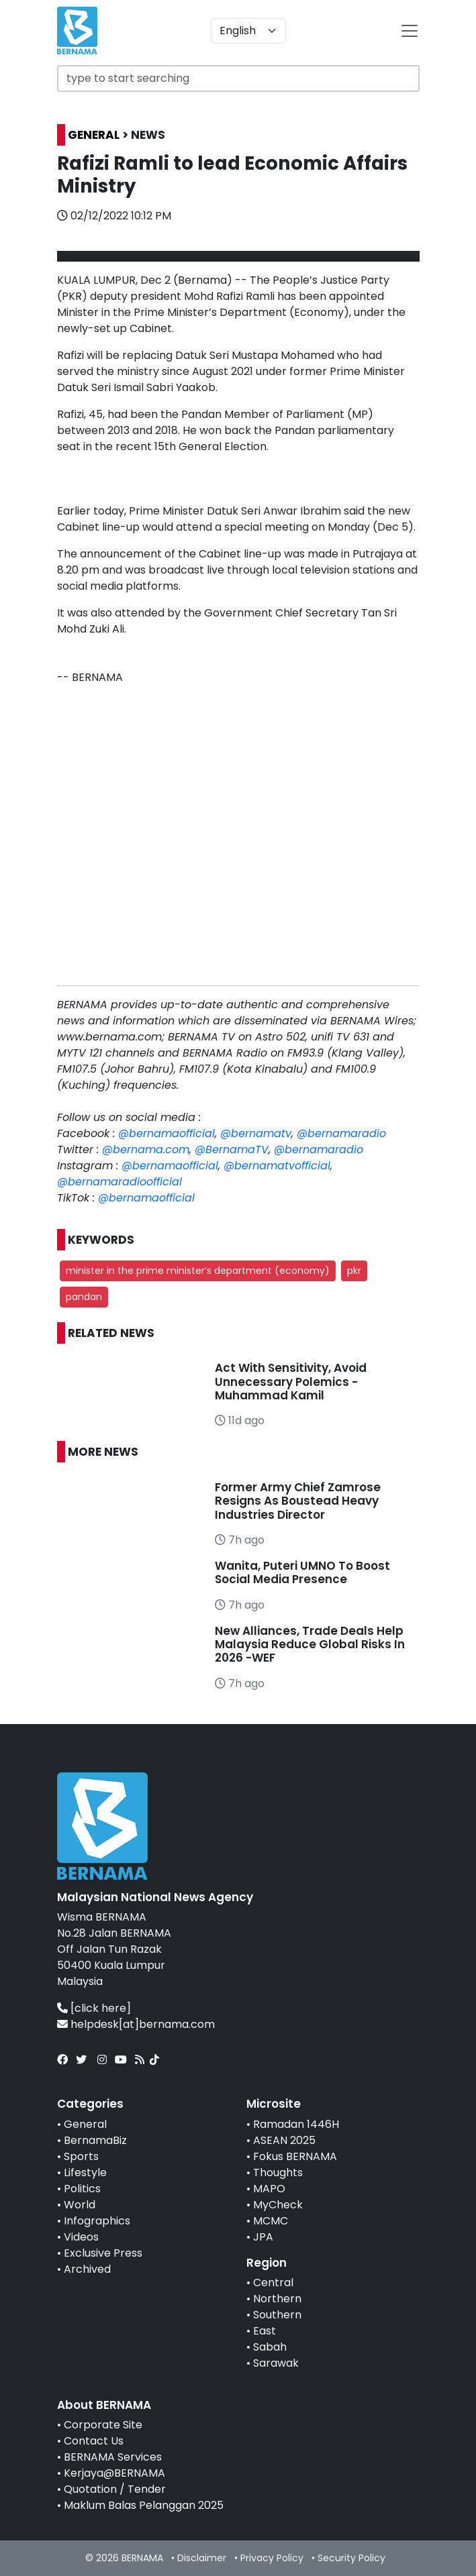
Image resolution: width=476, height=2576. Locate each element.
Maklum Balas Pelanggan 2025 (144, 2505)
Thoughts (278, 2172)
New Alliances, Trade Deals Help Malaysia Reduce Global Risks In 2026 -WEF (310, 1644)
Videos (81, 2237)
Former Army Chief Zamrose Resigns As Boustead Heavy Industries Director (298, 1501)
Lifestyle (85, 2172)
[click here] (100, 2008)
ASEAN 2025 (284, 2140)
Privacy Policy (271, 2558)
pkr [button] (354, 1270)
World (79, 2204)
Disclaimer (201, 2558)
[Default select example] (248, 31)
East (264, 2331)
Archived (87, 2269)
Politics (82, 2188)
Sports (81, 2156)
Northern (277, 2298)
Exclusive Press (103, 2253)
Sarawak (276, 2363)
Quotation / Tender (115, 2489)
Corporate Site (103, 2424)
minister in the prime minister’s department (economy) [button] (198, 1270)
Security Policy (351, 2558)
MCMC (270, 2221)
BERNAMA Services (113, 2457)
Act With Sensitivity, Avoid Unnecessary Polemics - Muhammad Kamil (291, 1381)
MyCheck (278, 2204)
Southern (277, 2314)
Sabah (270, 2347)
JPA (263, 2237)
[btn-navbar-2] (409, 31)
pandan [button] (84, 1296)
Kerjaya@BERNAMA (114, 2473)
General (85, 2124)
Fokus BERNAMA (295, 2156)
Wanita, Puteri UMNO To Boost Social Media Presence (302, 1572)
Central (273, 2282)
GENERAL (94, 135)
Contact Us (94, 2441)
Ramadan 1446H (296, 2124)
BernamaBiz (95, 2140)
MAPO (269, 2188)
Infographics (97, 2221)
